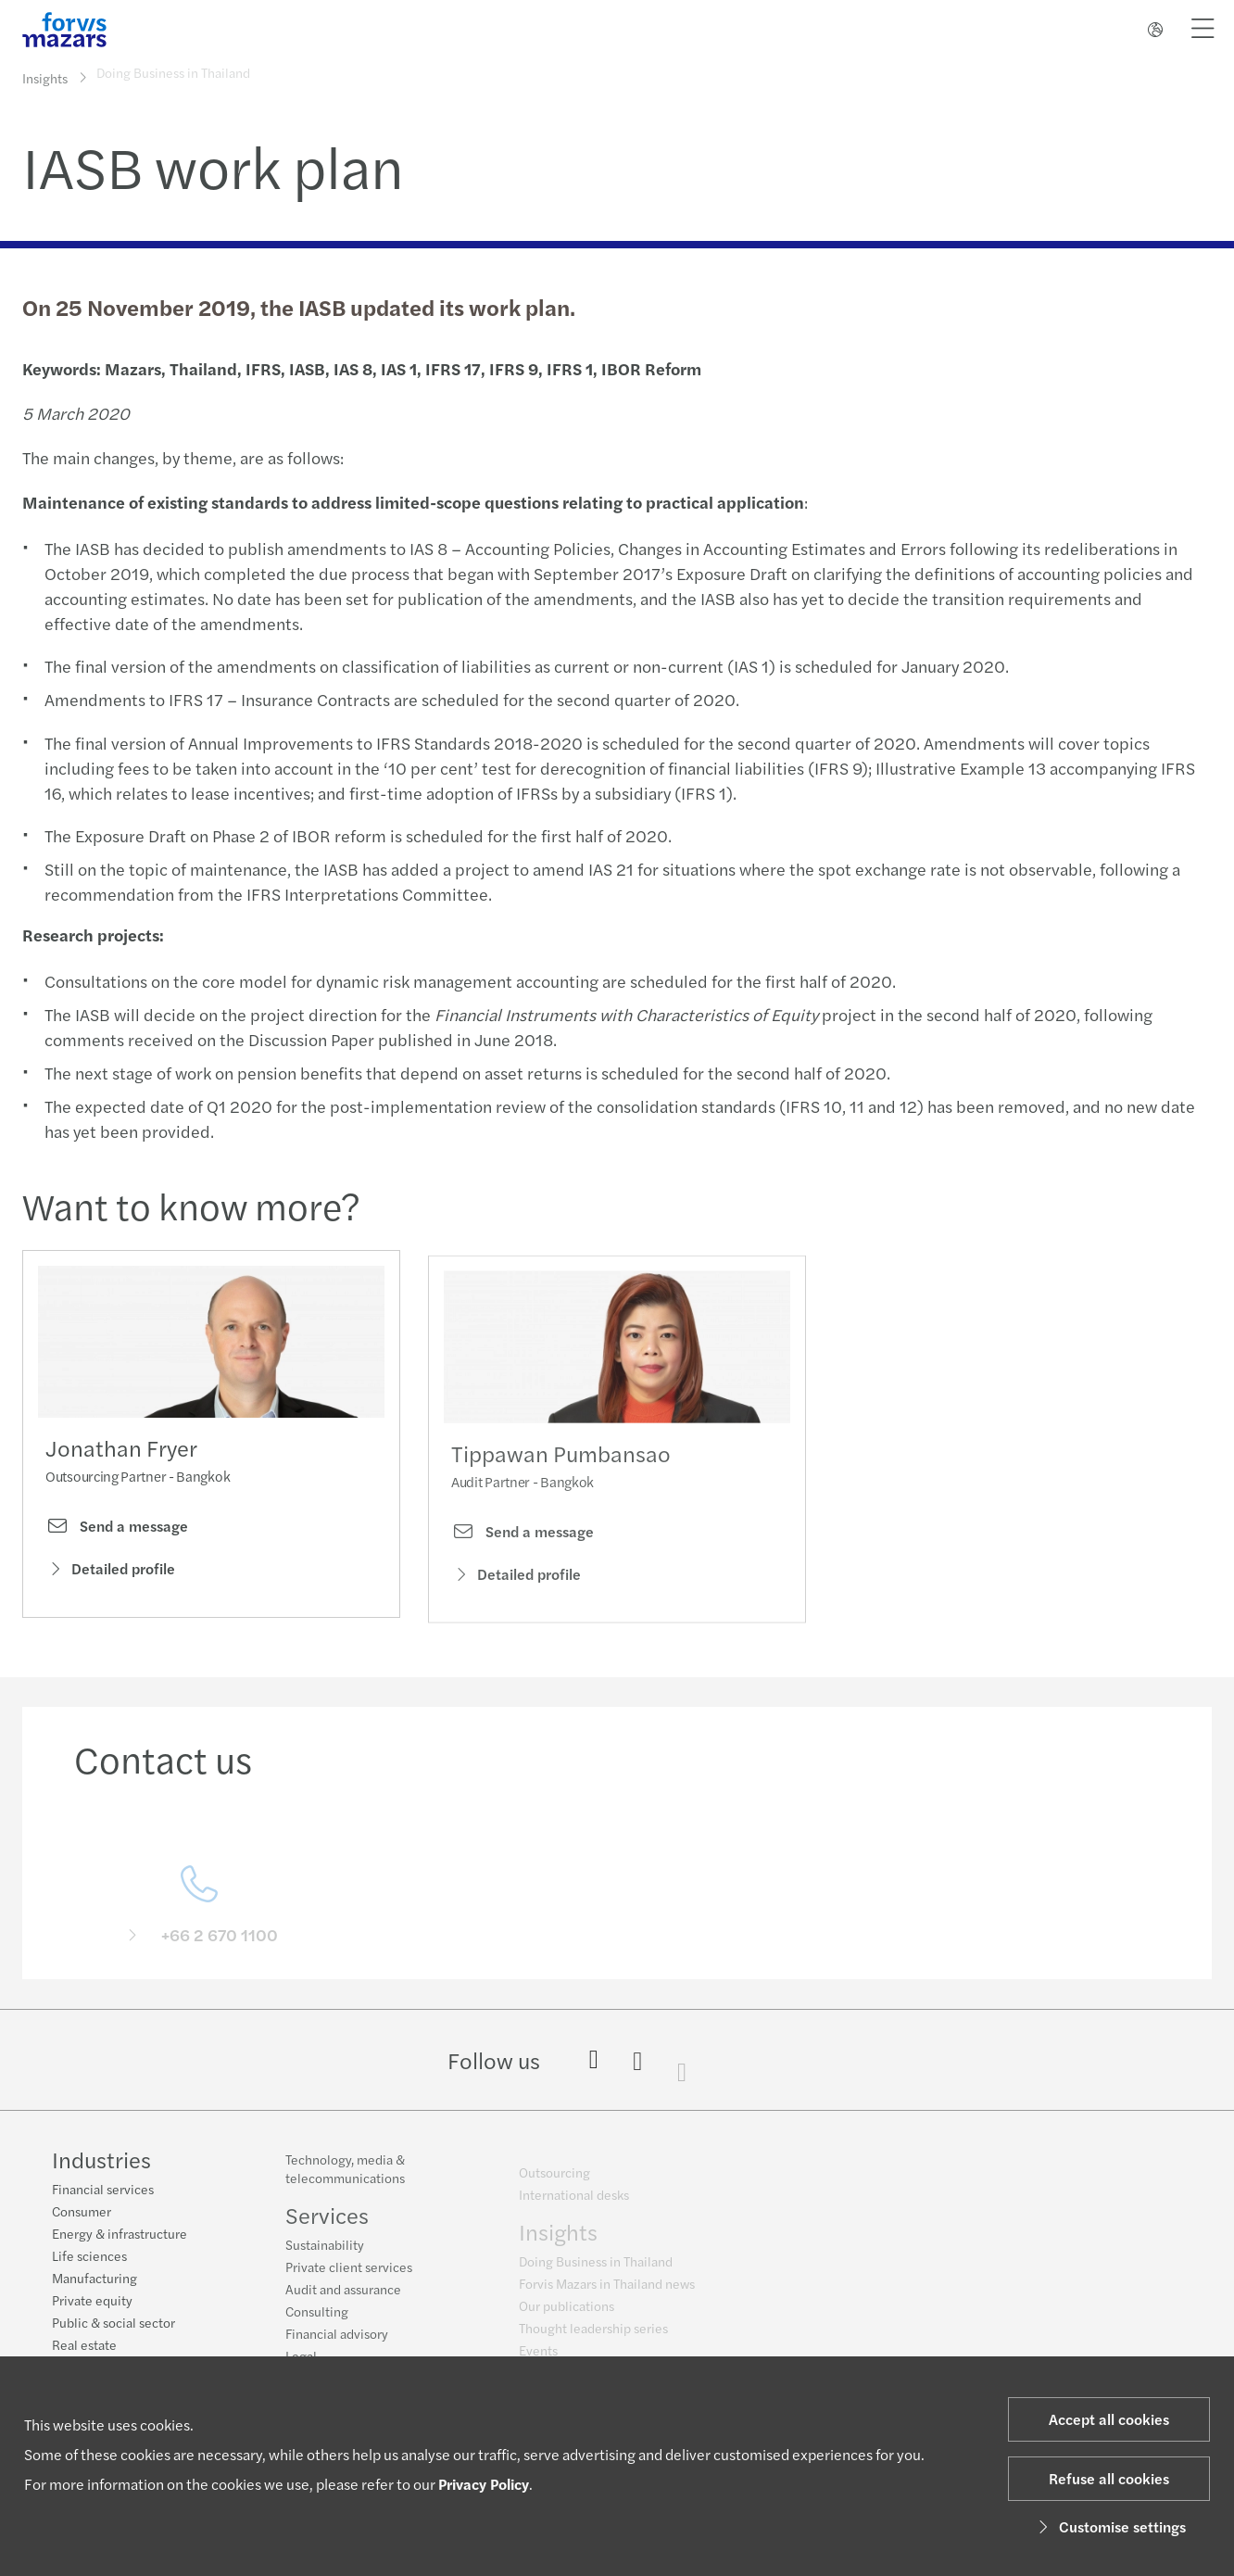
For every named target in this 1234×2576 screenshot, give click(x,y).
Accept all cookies (1109, 2419)
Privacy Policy (483, 2483)
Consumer (81, 2212)
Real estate (84, 2346)
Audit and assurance (343, 2299)
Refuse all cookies (1109, 2478)
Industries (101, 2161)
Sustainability (324, 2254)
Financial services (103, 2190)
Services (327, 2225)
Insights (45, 77)
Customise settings (1109, 2526)
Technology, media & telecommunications (345, 2178)
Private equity (92, 2301)
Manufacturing (94, 2279)
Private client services (348, 2276)
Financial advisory (336, 2343)
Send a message (116, 1530)
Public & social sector (113, 2324)
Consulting (316, 2321)
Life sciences (89, 2257)
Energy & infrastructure (119, 2235)
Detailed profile (110, 1573)
